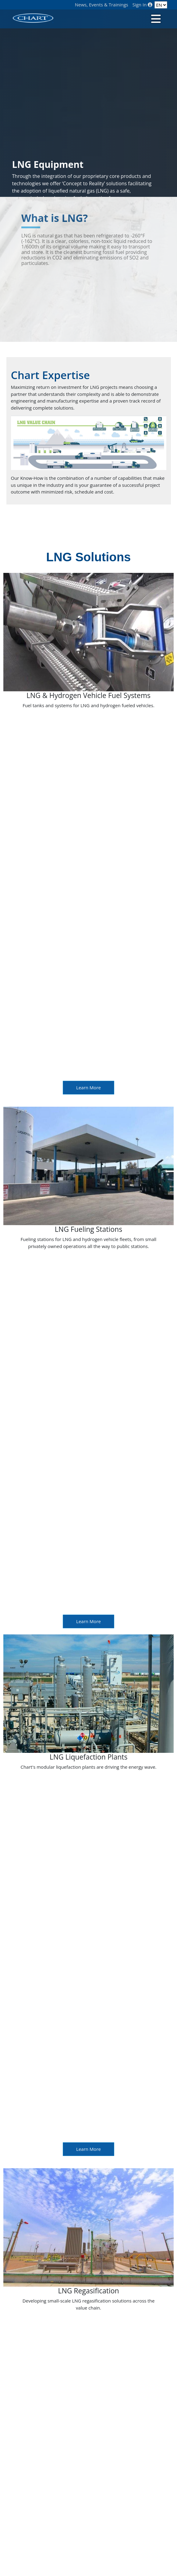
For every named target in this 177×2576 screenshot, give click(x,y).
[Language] (160, 5)
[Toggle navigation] (155, 18)
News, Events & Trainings (101, 4)
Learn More (88, 1087)
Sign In (143, 4)
